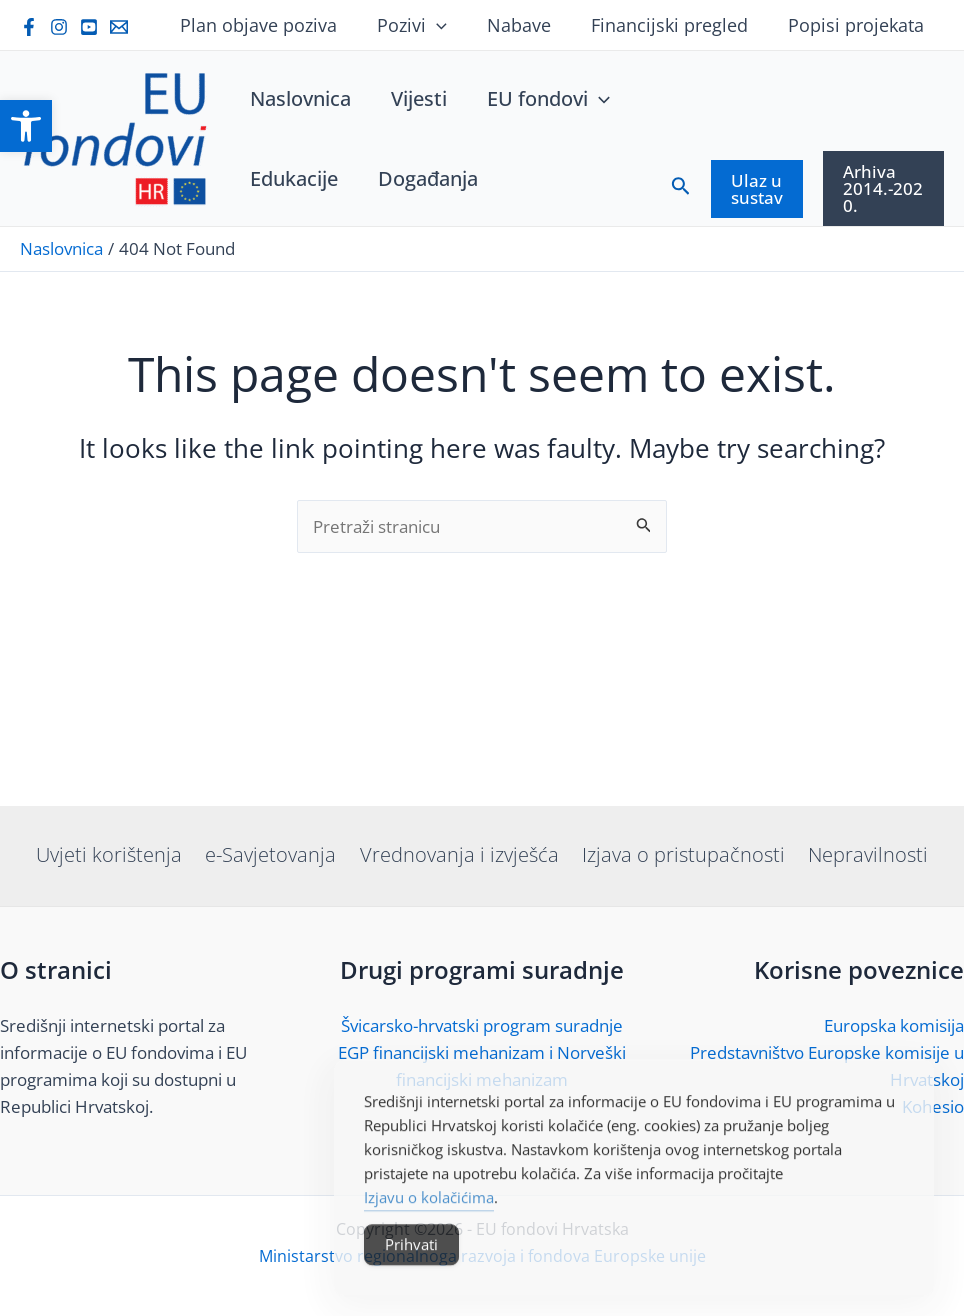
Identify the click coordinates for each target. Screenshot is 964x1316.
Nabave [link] (529, 25)
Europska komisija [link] (894, 1025)
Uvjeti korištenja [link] (116, 854)
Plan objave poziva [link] (276, 25)
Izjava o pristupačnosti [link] (680, 854)
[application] (450, 25)
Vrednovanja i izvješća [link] (459, 854)
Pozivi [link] (426, 25)
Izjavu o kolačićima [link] (429, 1235)
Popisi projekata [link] (858, 25)
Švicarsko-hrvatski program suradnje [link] (482, 1025)
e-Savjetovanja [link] (274, 854)
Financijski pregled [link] (675, 25)
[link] (26, 126)
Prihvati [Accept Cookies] (411, 1282)
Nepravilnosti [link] (862, 854)
